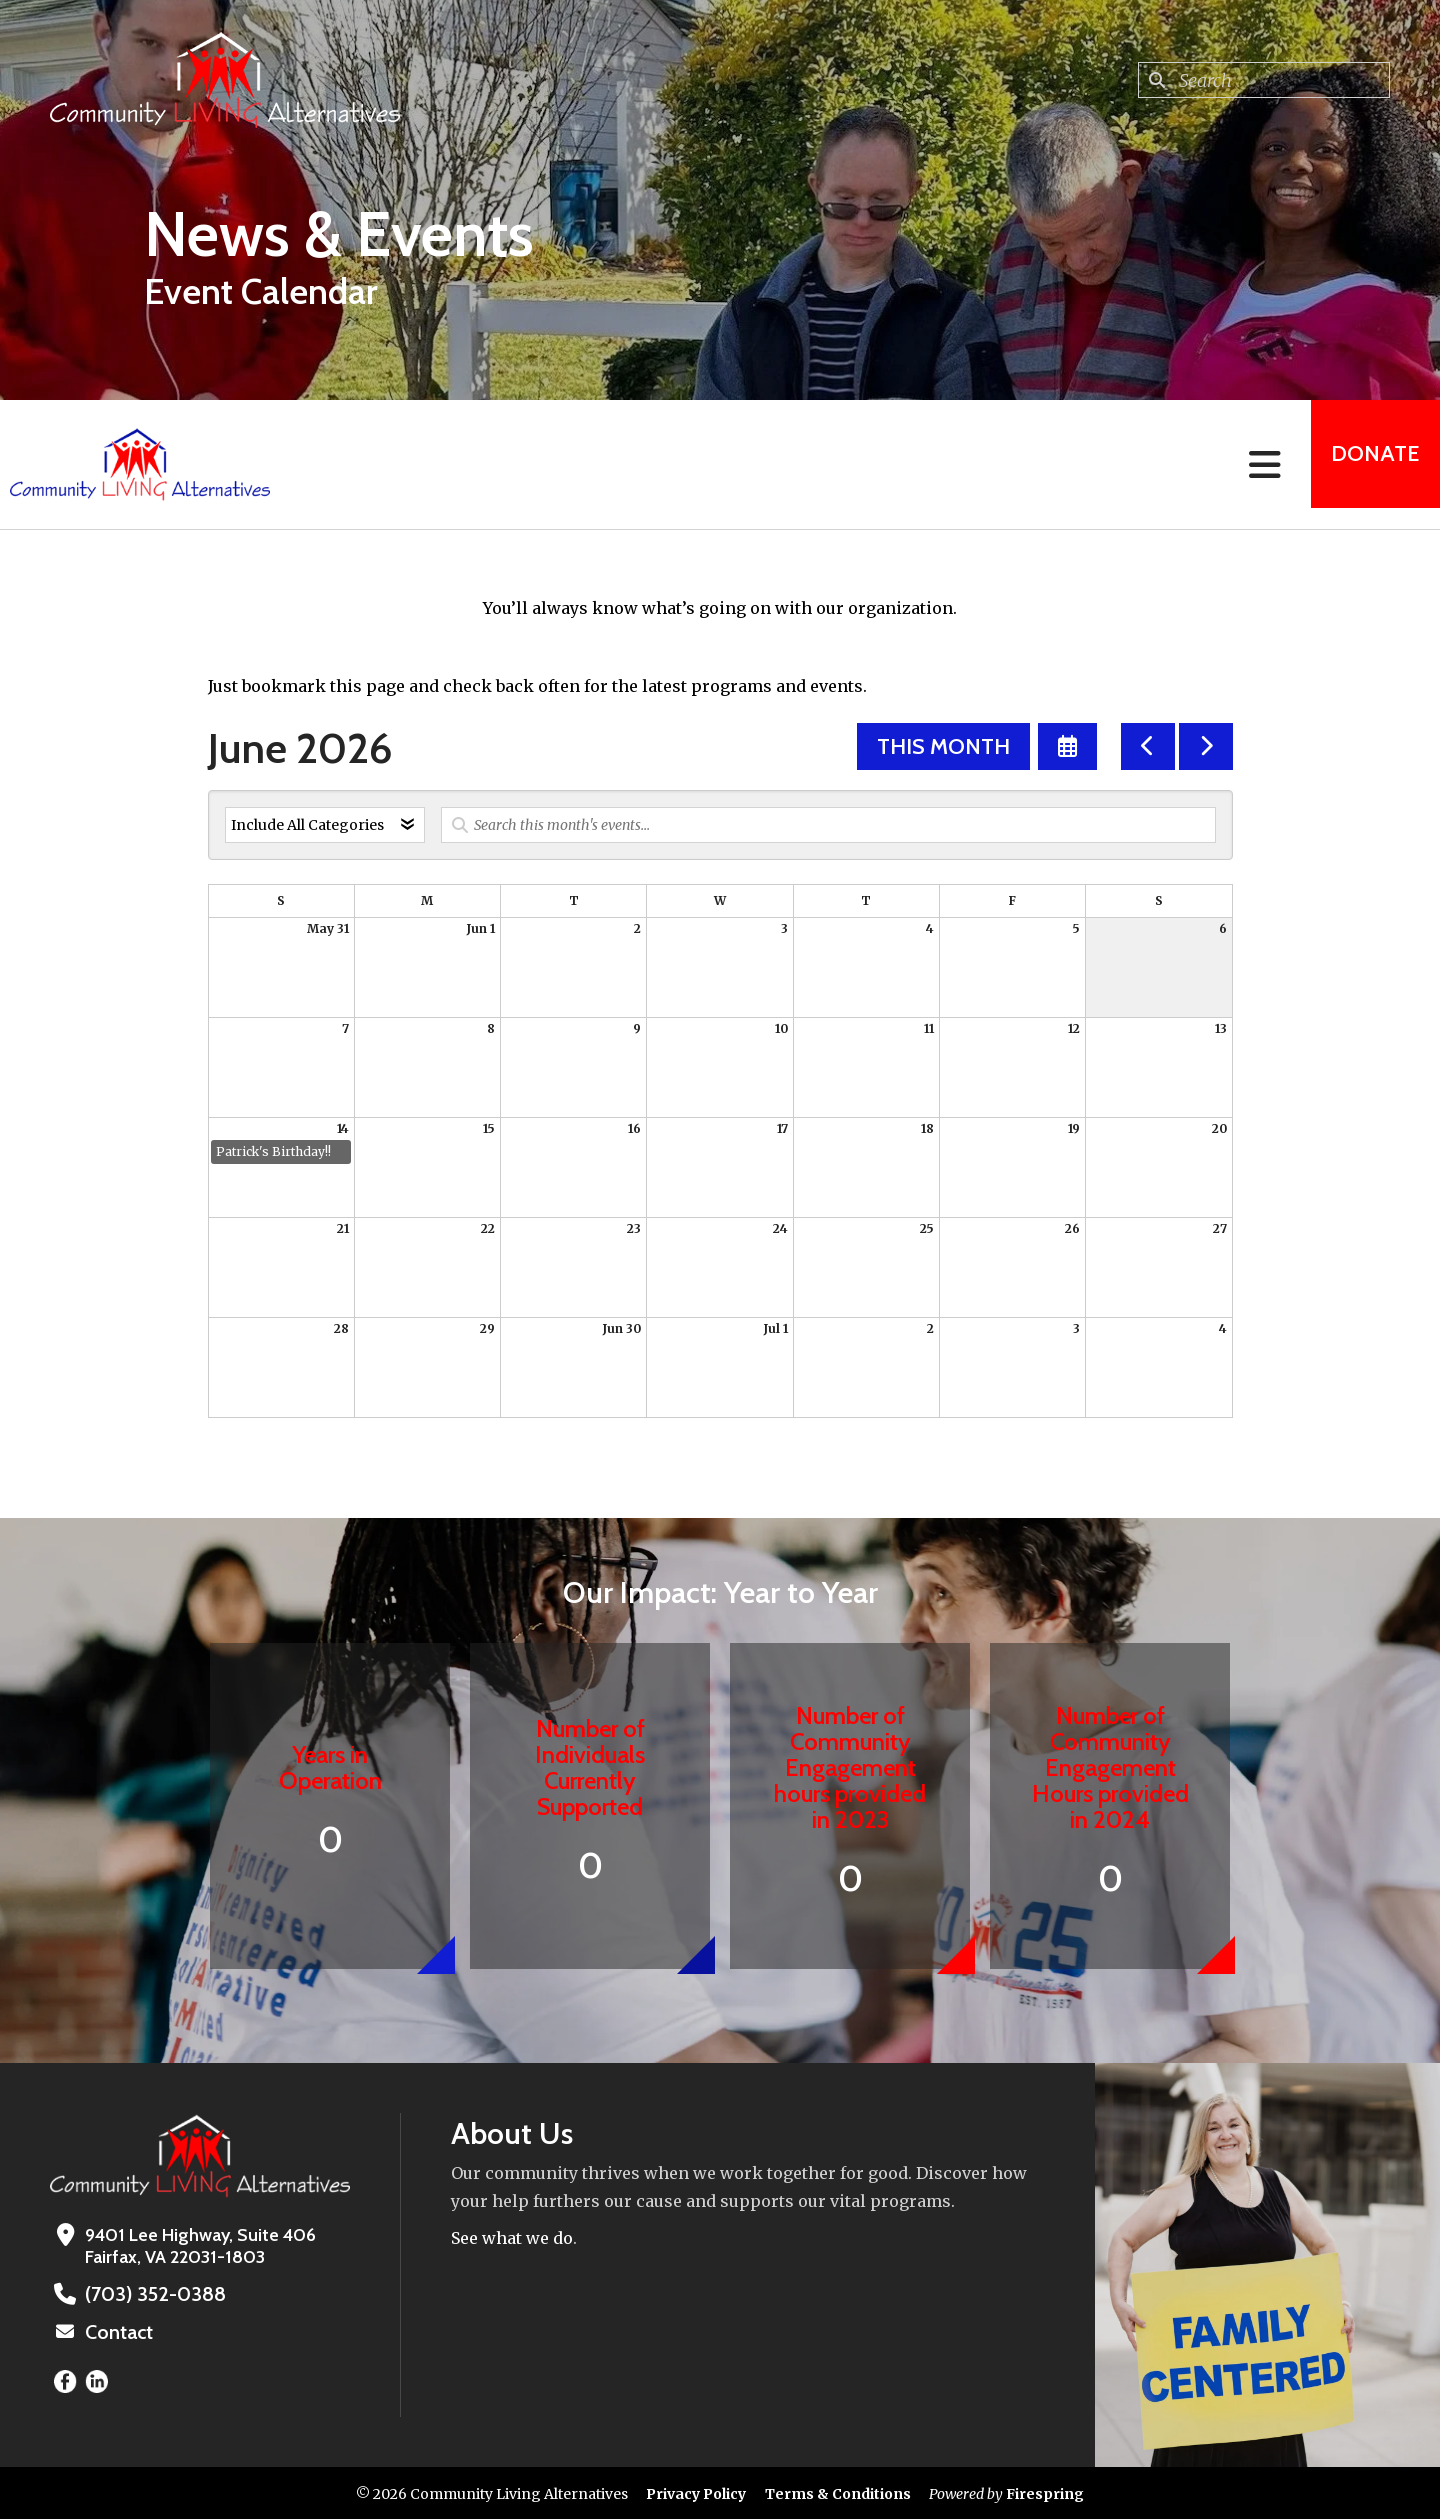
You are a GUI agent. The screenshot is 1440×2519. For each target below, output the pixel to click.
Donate (1366, 464)
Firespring (1045, 2492)
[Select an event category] (325, 825)
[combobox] (1264, 80)
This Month (943, 746)
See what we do (512, 2238)
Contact (117, 2331)
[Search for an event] (828, 825)
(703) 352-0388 (148, 2294)
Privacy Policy (696, 2492)
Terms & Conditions (838, 2492)
